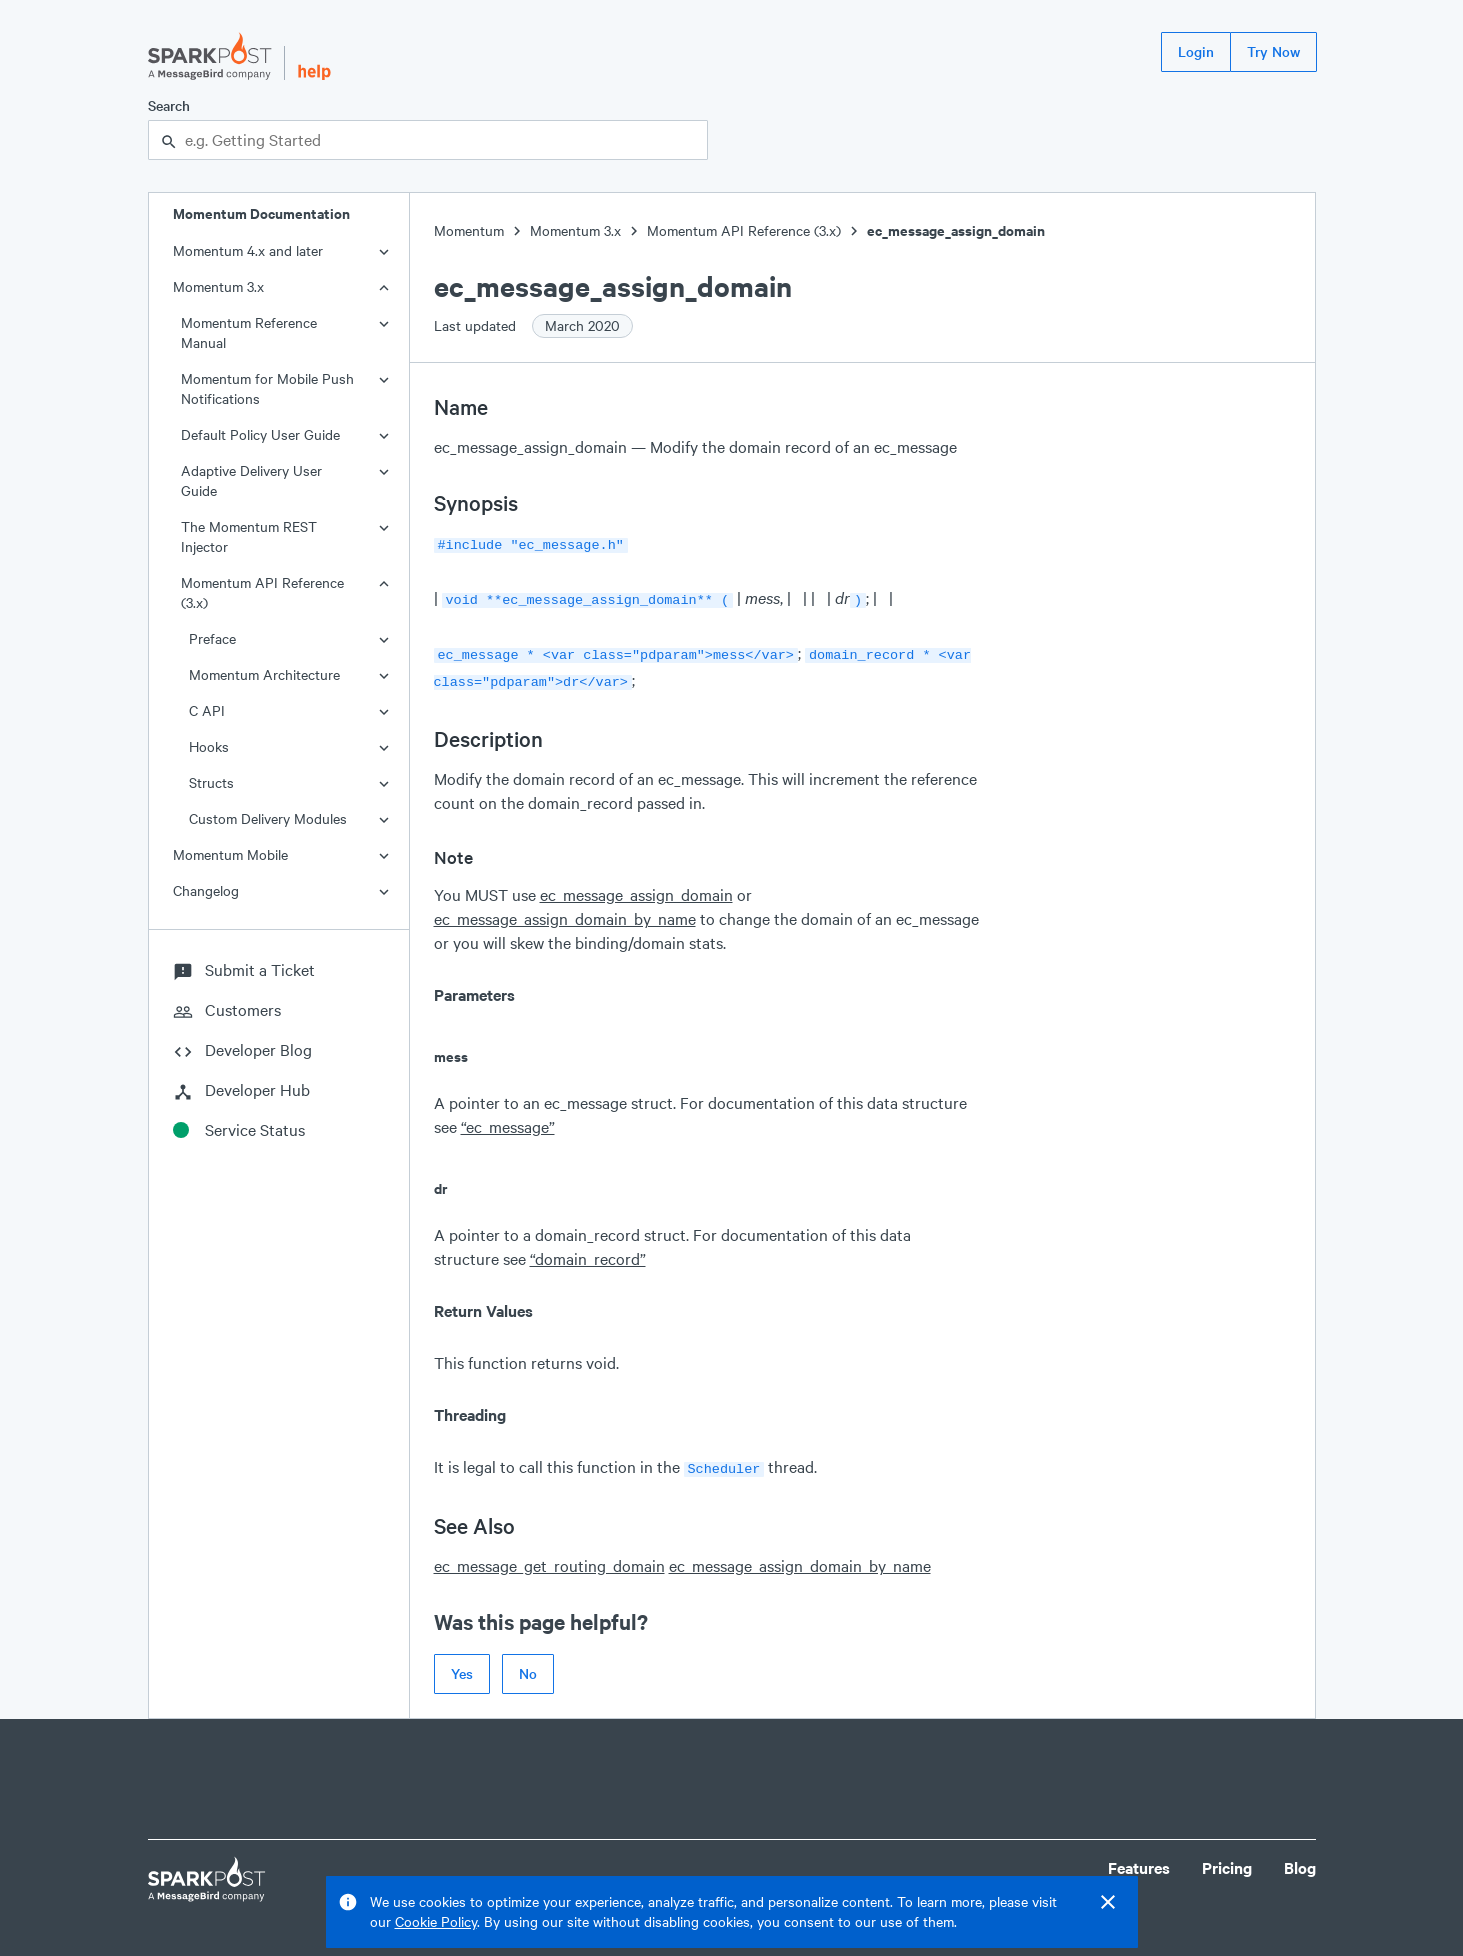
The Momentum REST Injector (249, 536)
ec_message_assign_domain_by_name (565, 910)
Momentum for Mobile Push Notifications (267, 388)
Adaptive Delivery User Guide (251, 480)
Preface (212, 638)
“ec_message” (508, 1118)
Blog (1300, 1857)
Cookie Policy (436, 1921)
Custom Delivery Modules (268, 818)
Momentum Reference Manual (249, 332)
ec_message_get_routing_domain (549, 1555)
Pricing (1227, 1857)
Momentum (469, 230)
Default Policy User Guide (260, 434)
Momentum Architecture (264, 674)
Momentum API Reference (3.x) (262, 592)
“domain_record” (588, 1250)
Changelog (206, 890)
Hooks (209, 746)
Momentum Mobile (230, 854)
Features (1139, 1857)
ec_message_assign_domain (956, 230)
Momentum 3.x (218, 286)
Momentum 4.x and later (248, 250)
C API (207, 710)
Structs (211, 782)
